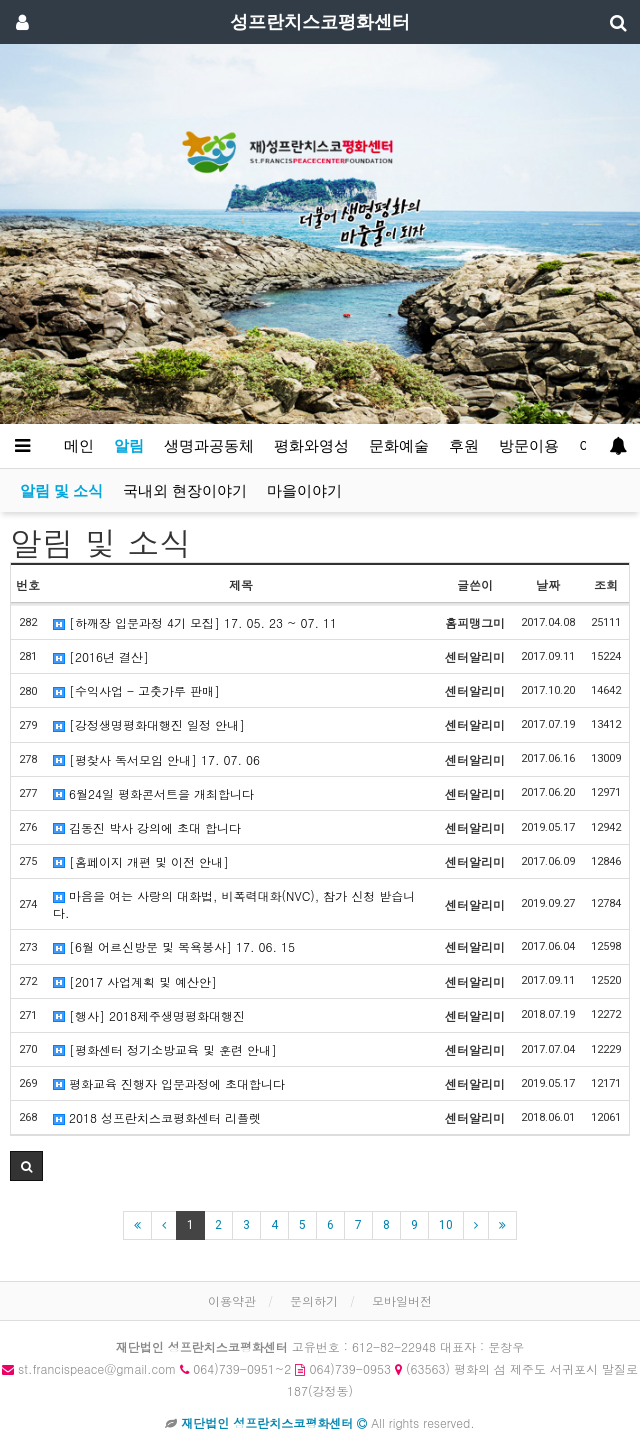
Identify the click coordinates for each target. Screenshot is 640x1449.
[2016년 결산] (101, 656)
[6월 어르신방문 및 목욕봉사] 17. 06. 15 (174, 946)
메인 (79, 446)
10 (446, 1225)
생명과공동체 (209, 446)
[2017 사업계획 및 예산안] (135, 981)
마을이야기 (304, 491)
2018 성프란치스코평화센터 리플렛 (157, 1117)
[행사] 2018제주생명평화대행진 (149, 1015)
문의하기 (314, 1300)
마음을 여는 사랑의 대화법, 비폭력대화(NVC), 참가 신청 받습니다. (234, 904)
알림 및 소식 (61, 491)
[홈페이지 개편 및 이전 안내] (141, 861)
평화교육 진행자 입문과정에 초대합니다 (169, 1083)
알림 (129, 446)
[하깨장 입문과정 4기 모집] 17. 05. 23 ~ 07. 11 (195, 622)
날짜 (548, 584)
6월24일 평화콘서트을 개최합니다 (153, 793)
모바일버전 (402, 1300)
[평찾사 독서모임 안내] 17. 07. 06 (156, 759)
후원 (464, 446)
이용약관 (232, 1300)
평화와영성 (311, 446)
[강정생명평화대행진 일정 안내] (149, 724)
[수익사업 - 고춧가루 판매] (136, 690)
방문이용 (529, 446)
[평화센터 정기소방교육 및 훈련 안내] (165, 1049)
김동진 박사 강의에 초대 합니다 (147, 827)
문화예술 (399, 446)
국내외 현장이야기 (185, 491)
